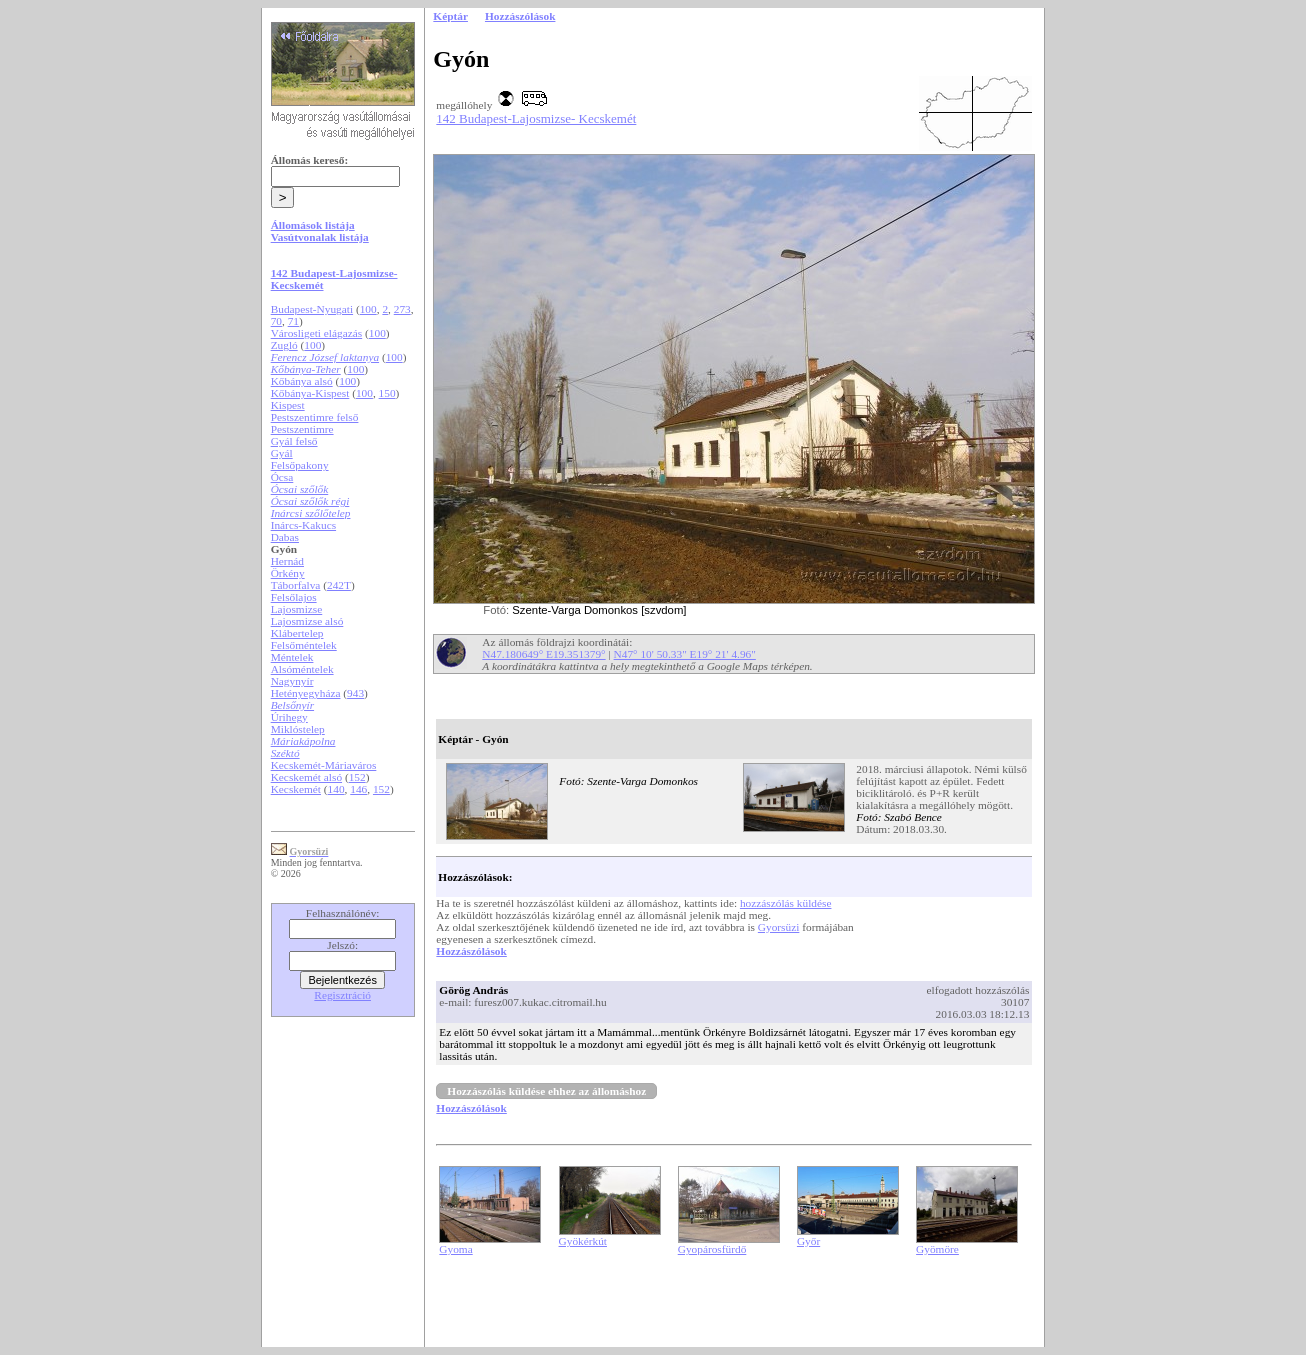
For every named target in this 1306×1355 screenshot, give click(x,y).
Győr (808, 1241)
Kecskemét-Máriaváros (324, 765)
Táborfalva (296, 585)
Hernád (287, 561)
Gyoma (455, 1249)
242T (339, 585)
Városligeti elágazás (317, 333)
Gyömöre (937, 1249)
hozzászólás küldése (786, 903)
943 (355, 693)
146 (358, 789)
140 (336, 789)
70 (276, 321)
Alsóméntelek (302, 669)
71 (293, 321)
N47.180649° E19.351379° (543, 654)
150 (387, 393)
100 (368, 309)
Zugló (284, 345)
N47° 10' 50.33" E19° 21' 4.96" (685, 654)
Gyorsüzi (779, 927)
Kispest (288, 405)
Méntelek (292, 657)
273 (402, 309)
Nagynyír (292, 681)
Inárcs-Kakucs (303, 525)
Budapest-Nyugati (312, 309)
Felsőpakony (300, 465)
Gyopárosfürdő (712, 1249)
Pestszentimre (302, 429)
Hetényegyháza (306, 693)
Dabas (285, 537)
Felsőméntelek (304, 645)
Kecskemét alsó (306, 777)
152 (357, 777)
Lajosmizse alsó (307, 621)
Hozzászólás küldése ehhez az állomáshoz (546, 1091)
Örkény (288, 573)
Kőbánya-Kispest (310, 393)
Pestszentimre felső (315, 417)
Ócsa (282, 477)
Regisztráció (342, 995)
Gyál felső (294, 441)
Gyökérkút (583, 1241)
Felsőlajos (294, 597)
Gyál (282, 453)
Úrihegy (289, 717)
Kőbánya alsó (302, 381)
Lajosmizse (297, 609)
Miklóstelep (298, 729)
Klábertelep (297, 633)
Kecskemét (296, 789)
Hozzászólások (471, 951)
